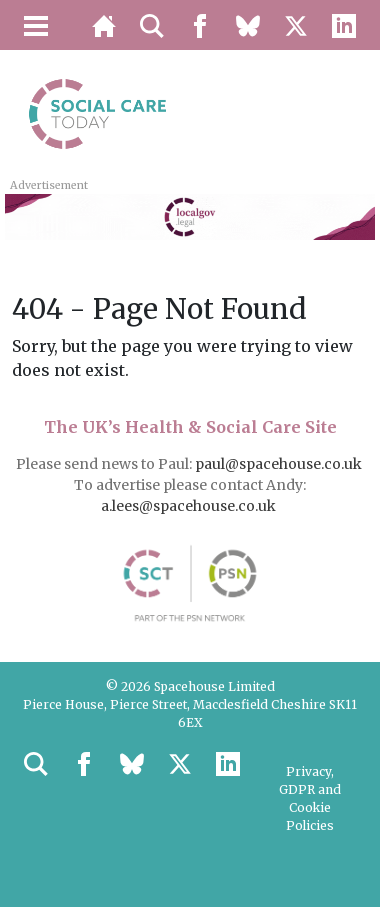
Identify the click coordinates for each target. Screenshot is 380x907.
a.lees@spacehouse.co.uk (190, 506)
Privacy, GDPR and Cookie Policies (310, 798)
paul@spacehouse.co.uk (280, 464)
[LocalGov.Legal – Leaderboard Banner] (189, 215)
